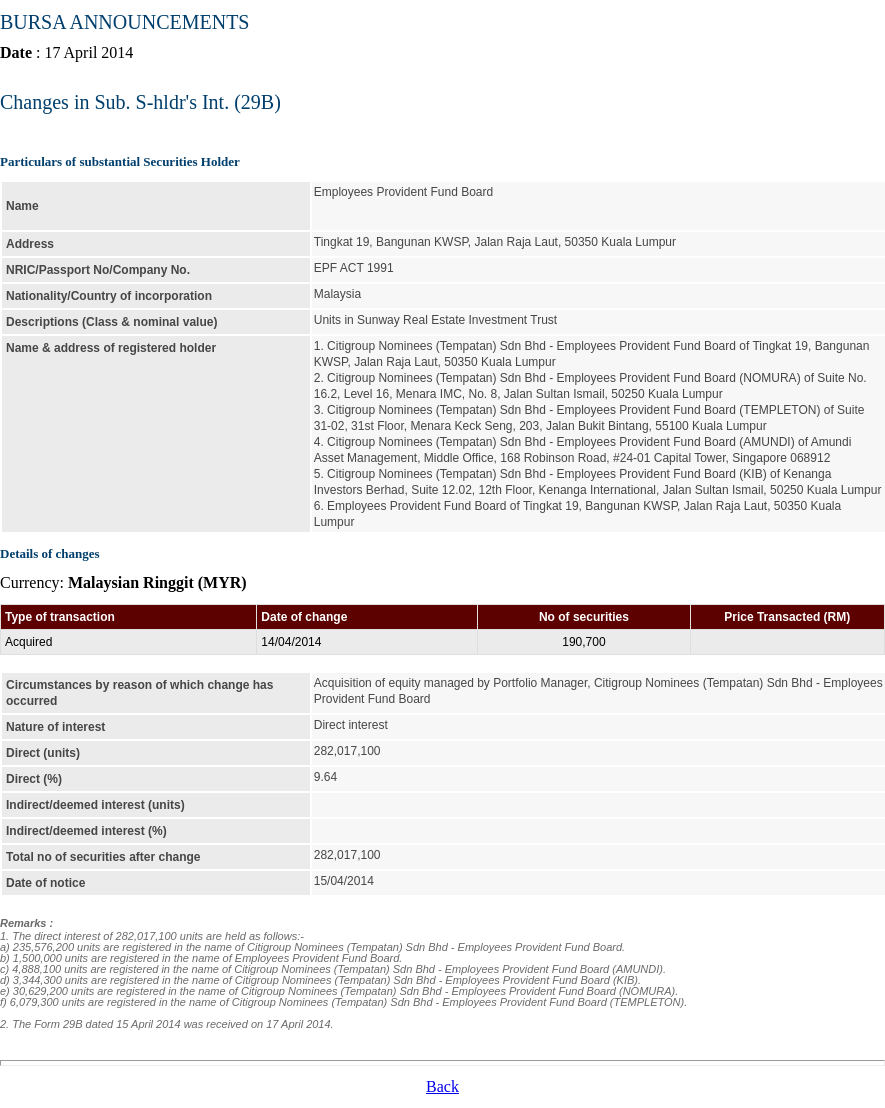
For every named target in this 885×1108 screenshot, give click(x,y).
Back (442, 1086)
